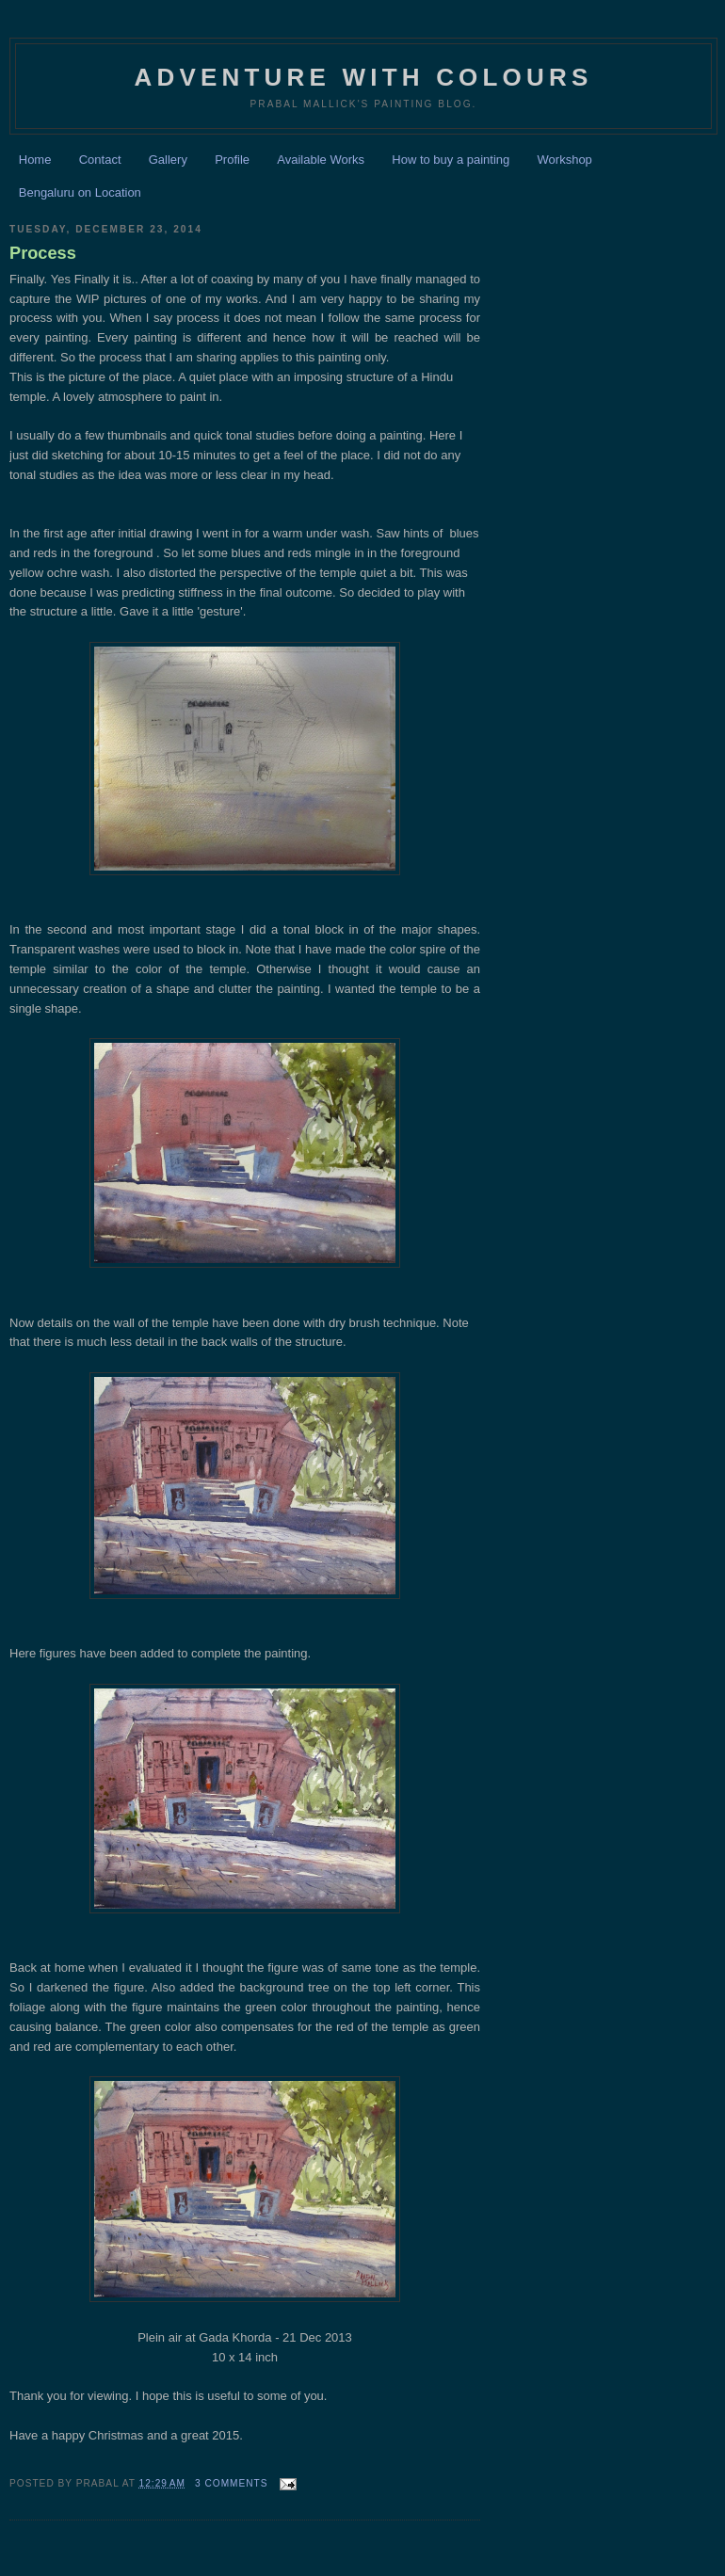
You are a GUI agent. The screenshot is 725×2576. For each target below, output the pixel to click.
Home (35, 159)
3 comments (231, 2483)
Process (42, 253)
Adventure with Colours (363, 77)
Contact (100, 159)
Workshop (565, 159)
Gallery (168, 159)
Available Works (320, 159)
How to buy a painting (450, 159)
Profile (232, 159)
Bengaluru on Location (80, 192)
